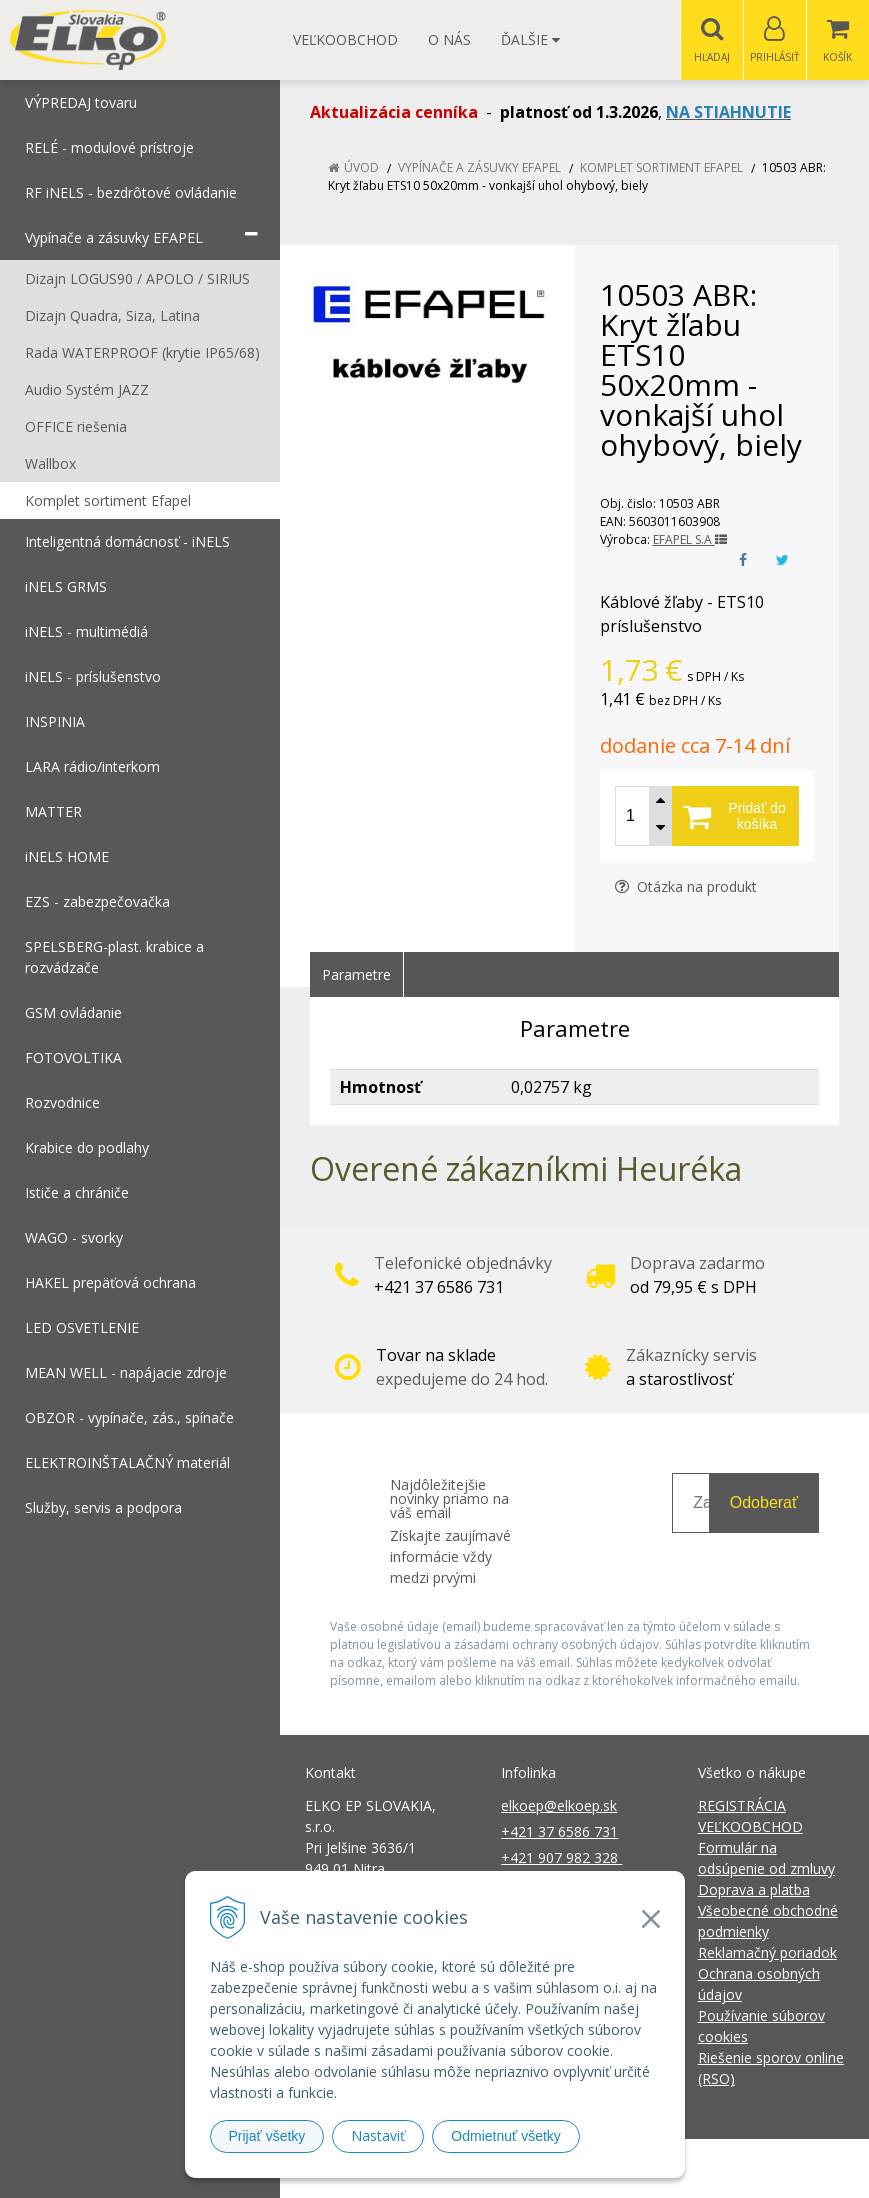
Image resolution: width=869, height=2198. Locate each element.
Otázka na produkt (686, 887)
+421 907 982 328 (561, 1858)
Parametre (356, 975)
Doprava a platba (754, 1890)
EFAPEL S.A (690, 540)
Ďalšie (530, 39)
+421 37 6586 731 (559, 1832)
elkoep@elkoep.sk (559, 1806)
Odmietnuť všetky (506, 2136)
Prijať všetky (267, 2136)
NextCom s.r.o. (794, 2168)
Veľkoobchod (345, 39)
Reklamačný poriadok (767, 1953)
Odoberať (764, 1503)
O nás (449, 39)
